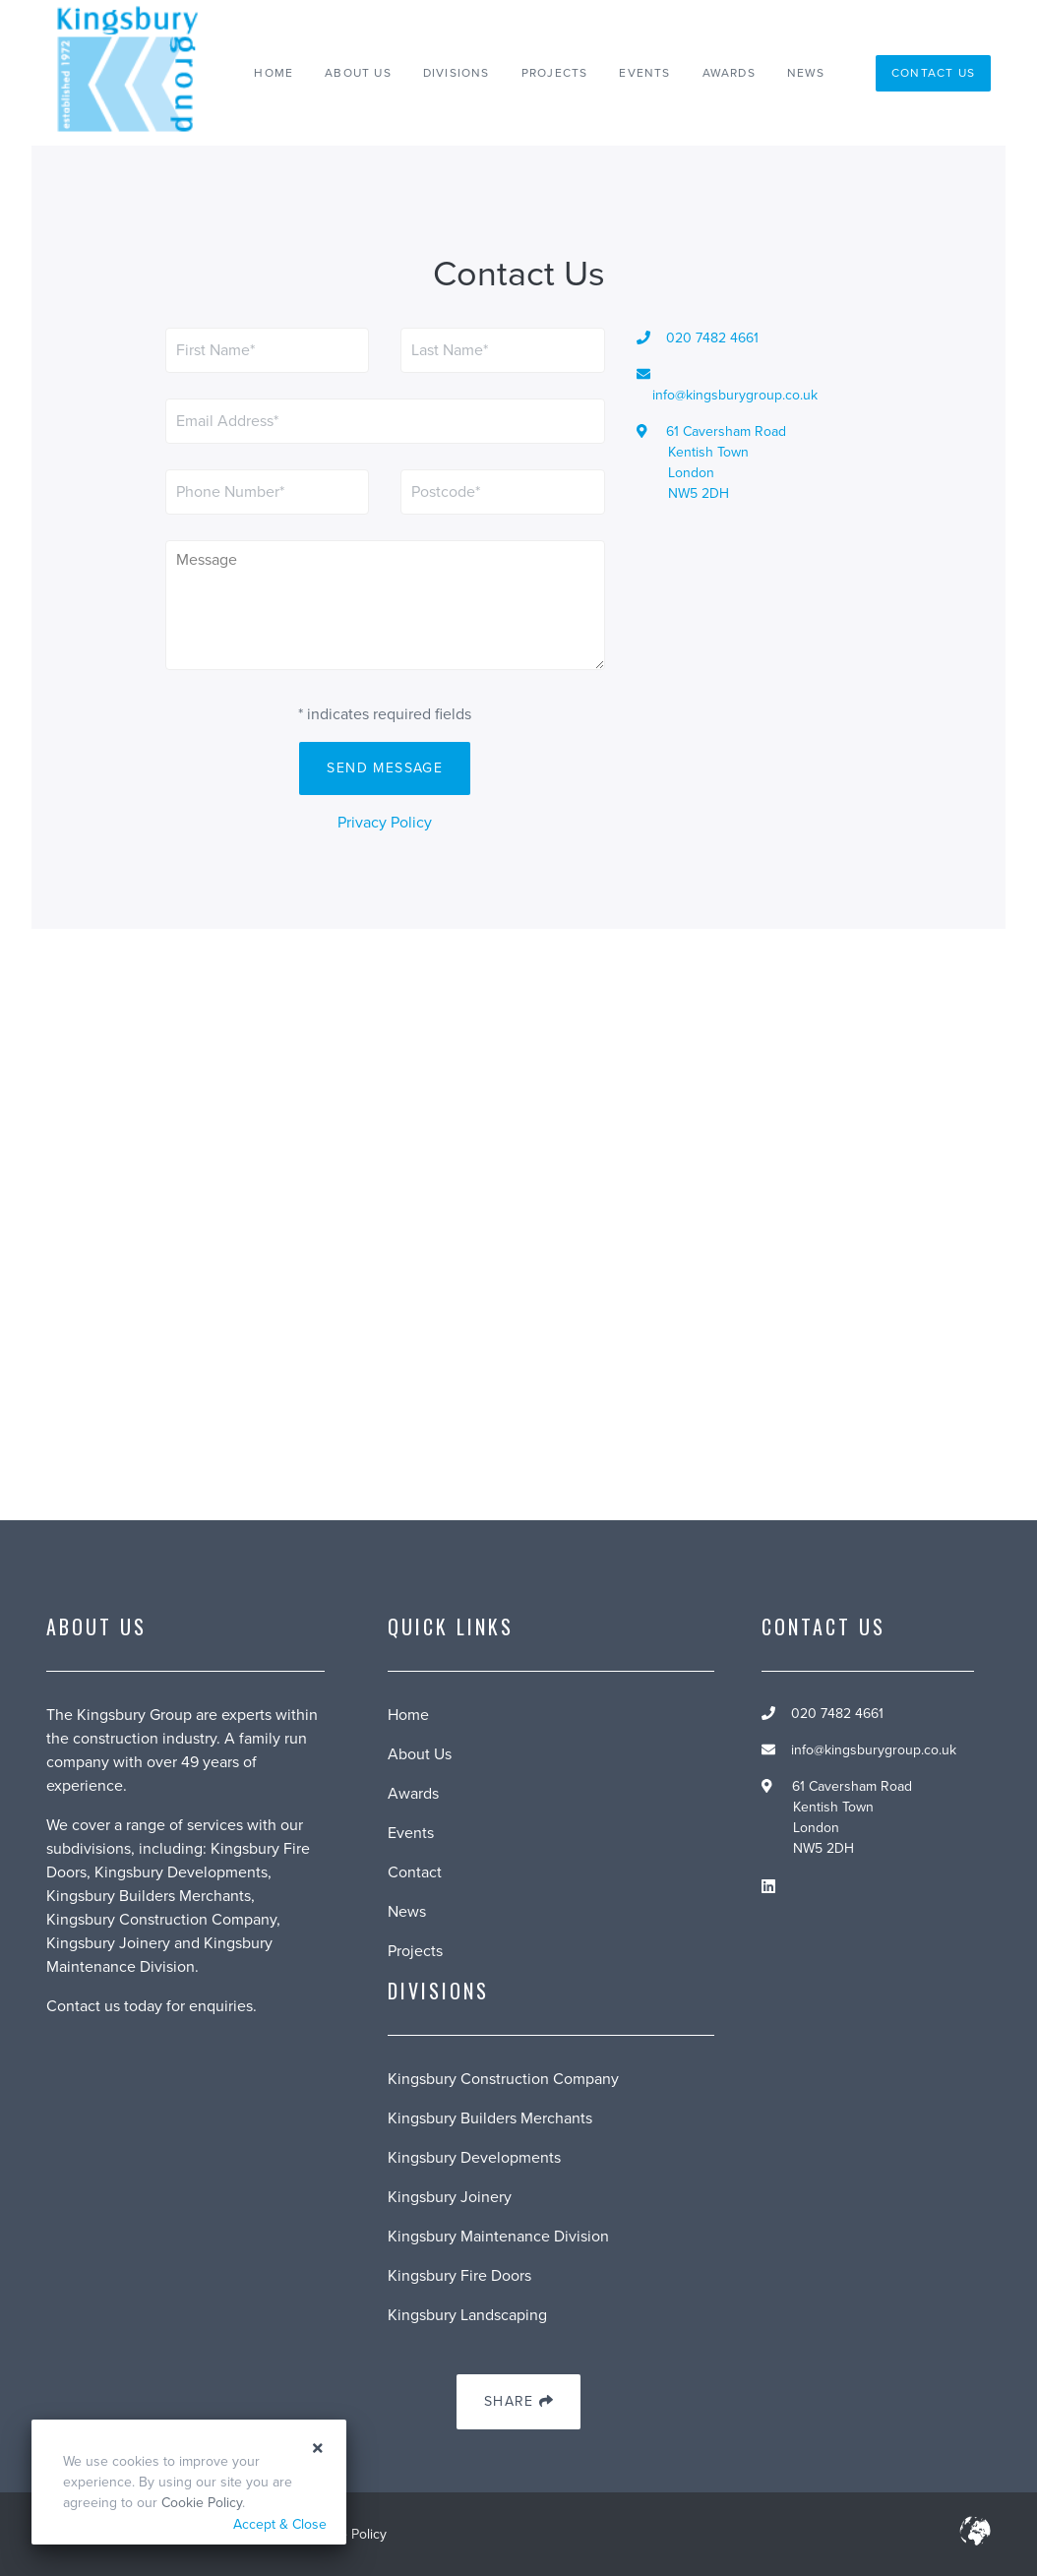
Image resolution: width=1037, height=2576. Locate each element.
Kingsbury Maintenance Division (498, 2236)
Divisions (456, 73)
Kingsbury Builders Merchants (490, 2118)
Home (273, 73)
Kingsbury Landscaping (467, 2315)
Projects (554, 73)
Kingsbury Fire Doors (459, 2276)
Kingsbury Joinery (450, 2197)
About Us (358, 73)
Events (644, 73)
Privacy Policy (384, 822)
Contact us (83, 2006)
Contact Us (933, 73)
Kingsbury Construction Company (503, 2079)
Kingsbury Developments (474, 2158)
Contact (415, 1872)
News (806, 73)
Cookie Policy (201, 2502)
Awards (729, 73)
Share (518, 2402)
